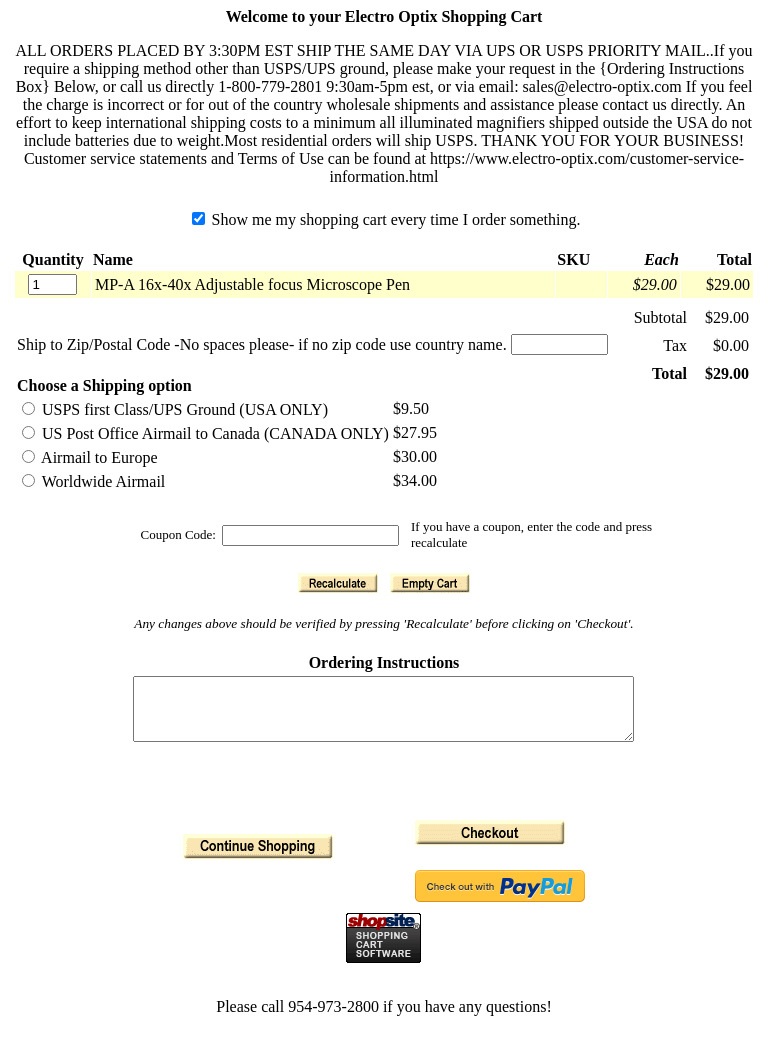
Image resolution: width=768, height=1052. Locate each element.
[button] (338, 583)
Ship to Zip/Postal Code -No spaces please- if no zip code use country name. (262, 344)
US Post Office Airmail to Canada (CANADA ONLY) (205, 433)
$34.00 (415, 480)
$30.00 (415, 456)
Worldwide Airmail (93, 481)
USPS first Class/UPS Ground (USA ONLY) (175, 409)
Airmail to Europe (90, 457)
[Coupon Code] (310, 535)
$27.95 (415, 432)
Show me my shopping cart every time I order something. (386, 219)
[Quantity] (52, 284)
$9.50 (411, 408)
